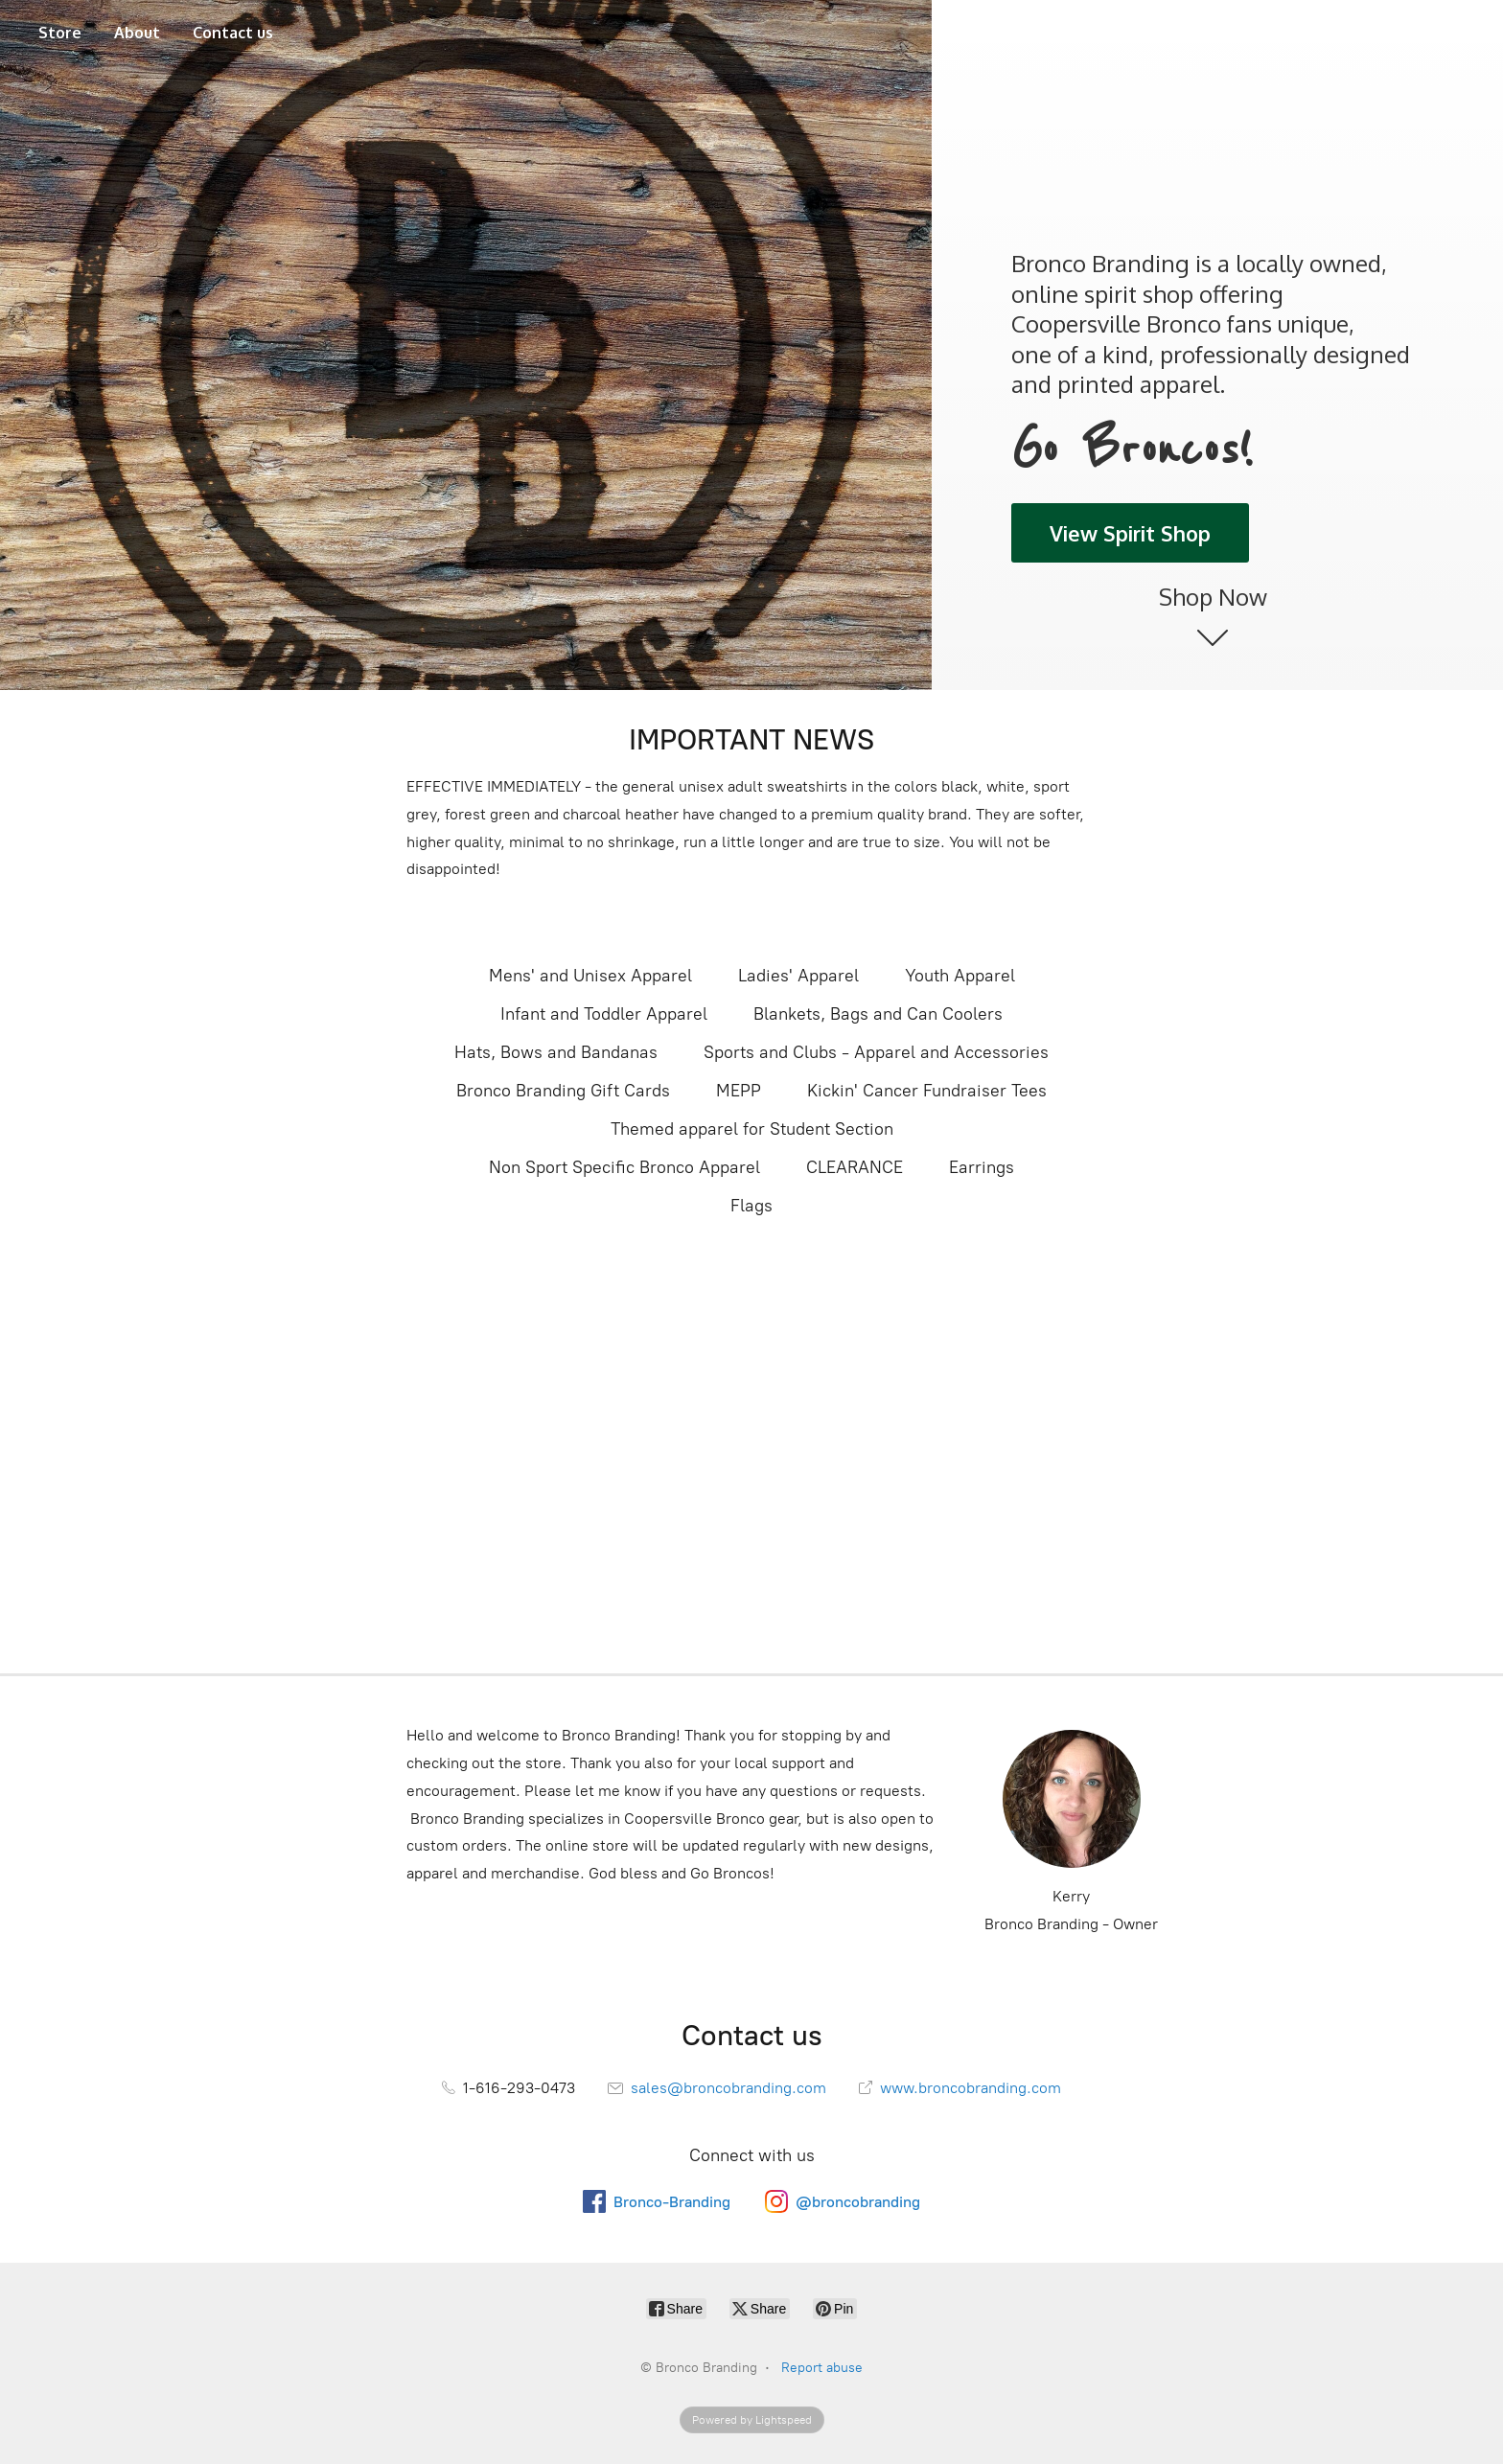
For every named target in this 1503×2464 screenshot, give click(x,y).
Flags (751, 1205)
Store (59, 32)
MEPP (738, 1090)
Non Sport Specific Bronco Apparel (624, 1167)
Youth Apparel (960, 975)
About (137, 32)
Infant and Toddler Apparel (603, 1014)
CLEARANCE (854, 1167)
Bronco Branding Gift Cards (563, 1090)
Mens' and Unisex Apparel (590, 975)
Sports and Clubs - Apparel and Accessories (876, 1052)
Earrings (981, 1167)
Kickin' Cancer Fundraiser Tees (927, 1090)
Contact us (233, 32)
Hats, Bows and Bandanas (556, 1052)
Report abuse (822, 2368)
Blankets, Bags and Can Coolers (878, 1014)
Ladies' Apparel (798, 975)
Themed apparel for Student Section (752, 1129)
